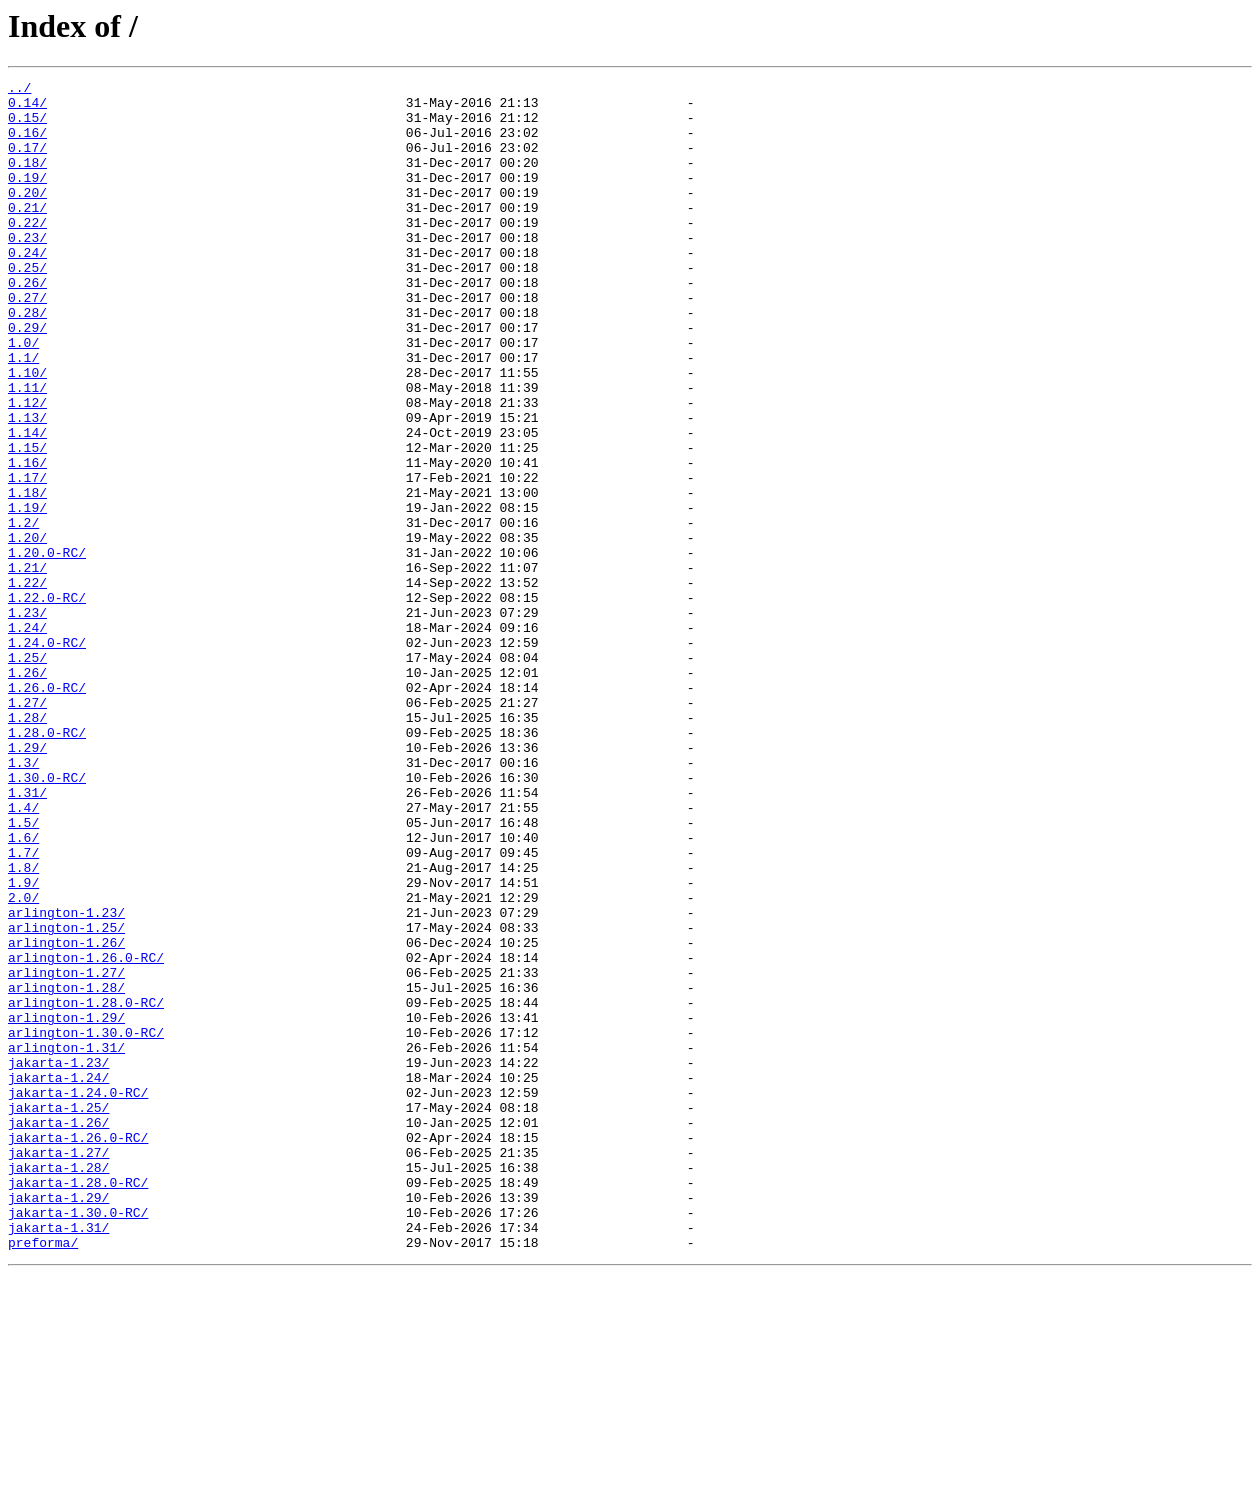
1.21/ (27, 666)
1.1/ (23, 414)
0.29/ (27, 378)
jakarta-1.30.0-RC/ (78, 1440)
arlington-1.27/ (66, 1152)
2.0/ (23, 1062)
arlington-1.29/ (66, 1206)
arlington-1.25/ (66, 1098)
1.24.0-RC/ (47, 756)
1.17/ (27, 558)
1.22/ (27, 684)
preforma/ (43, 1476)
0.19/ (27, 198)
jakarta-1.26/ (58, 1332)
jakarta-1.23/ (58, 1260)
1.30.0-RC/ (47, 918)
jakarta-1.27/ (58, 1368)
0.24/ (27, 288)
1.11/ (27, 450)
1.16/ (27, 540)
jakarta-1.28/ (58, 1386)
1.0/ (23, 396)
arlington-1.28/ (66, 1170)
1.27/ (27, 828)
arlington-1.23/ (66, 1080)
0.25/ (27, 306)
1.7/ (23, 1008)
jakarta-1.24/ (58, 1278)
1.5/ (23, 972)
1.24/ (27, 738)
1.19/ (27, 594)
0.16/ (27, 144)
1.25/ (27, 774)
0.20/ (27, 216)
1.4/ (23, 954)
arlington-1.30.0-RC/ (86, 1224)
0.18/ (27, 180)
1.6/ (23, 990)
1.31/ (27, 936)
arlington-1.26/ (66, 1116)
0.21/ (27, 234)
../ (19, 90)
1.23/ (27, 720)
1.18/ (27, 576)
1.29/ (27, 882)
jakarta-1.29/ (58, 1422)
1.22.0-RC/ (47, 702)
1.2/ (23, 612)
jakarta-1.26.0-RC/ (78, 1350)
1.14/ (27, 504)
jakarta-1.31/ (58, 1458)
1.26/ (27, 792)
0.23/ (27, 270)
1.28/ (27, 846)
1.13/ (27, 486)
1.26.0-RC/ (47, 810)
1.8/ (23, 1026)
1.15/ (27, 522)
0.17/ (27, 162)
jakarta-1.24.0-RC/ (78, 1296)
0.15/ (27, 126)
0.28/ (27, 360)
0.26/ (27, 324)
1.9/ (23, 1044)
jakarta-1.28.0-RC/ (78, 1404)
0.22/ (27, 252)
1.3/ (23, 900)
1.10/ (27, 432)
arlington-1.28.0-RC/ (86, 1188)
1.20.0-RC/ (47, 648)
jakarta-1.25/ (58, 1314)
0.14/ (27, 108)
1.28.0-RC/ (47, 864)
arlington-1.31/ (66, 1242)
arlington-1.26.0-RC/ (86, 1134)
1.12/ (27, 468)
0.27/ (27, 342)
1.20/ (27, 630)
